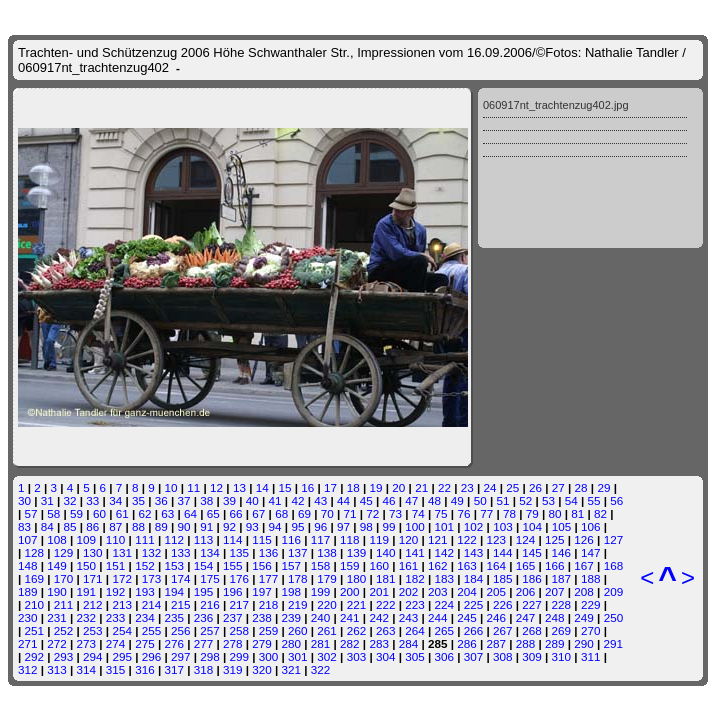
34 (115, 500)
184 (474, 578)
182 (415, 578)
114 (233, 539)
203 (438, 591)
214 (152, 604)
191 (87, 591)
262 (357, 630)
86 (92, 526)
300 (269, 656)
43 (320, 500)
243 (409, 617)
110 (116, 539)
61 (122, 513)
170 (64, 578)
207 (555, 591)
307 (474, 656)
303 (357, 656)
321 (292, 669)
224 (444, 604)
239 (292, 617)
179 (327, 578)
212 (93, 604)
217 (240, 604)
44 (343, 500)
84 (47, 526)
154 (204, 565)
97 (343, 526)
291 (614, 643)
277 (204, 643)
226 (503, 604)
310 (562, 656)
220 (327, 604)
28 (581, 487)
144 (503, 552)
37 (183, 500)
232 (87, 617)
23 (467, 487)
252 (64, 630)
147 (591, 552)
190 (57, 591)
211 (64, 604)
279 (262, 643)
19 (376, 487)
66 (236, 513)
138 (327, 552)
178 (298, 578)
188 (591, 578)
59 (76, 513)
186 (532, 578)
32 (70, 500)
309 (532, 656)
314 (87, 669)
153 (174, 565)
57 (31, 513)
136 (269, 552)
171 (93, 578)
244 (438, 617)
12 (216, 487)
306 (444, 656)
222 (386, 604)
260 (298, 630)
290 (584, 643)
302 (327, 656)
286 (467, 643)
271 (28, 643)
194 (174, 591)
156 (262, 565)
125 (555, 539)
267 (503, 630)
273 (87, 643)
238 (262, 617)
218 (269, 604)
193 (145, 591)
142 (444, 552)
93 (252, 526)
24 (489, 487)
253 (93, 630)
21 (421, 487)
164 (497, 565)
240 (321, 617)
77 (486, 513)
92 (229, 526)
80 (555, 513)
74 (418, 513)
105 (562, 526)
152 (145, 565)
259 (269, 630)
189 (28, 591)
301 (298, 656)
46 (389, 500)
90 (183, 526)
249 (584, 617)
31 (47, 500)
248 (555, 617)
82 (600, 513)
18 (353, 487)
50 (480, 500)
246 (497, 617)
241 (350, 617)
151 (116, 565)
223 (415, 604)
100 (415, 526)
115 (262, 539)
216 (210, 604)
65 (213, 513)
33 (92, 500)
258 (240, 630)
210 (35, 604)
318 (204, 669)
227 (532, 604)
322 (321, 669)
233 (116, 617)
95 (297, 526)
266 (474, 630)
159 (350, 565)
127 (614, 539)
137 (298, 552)
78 (509, 513)
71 (349, 513)
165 (526, 565)
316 (145, 669)
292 (35, 656)
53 (548, 500)
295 (122, 656)
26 (535, 487)
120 (409, 539)
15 (284, 487)
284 (409, 643)
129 (64, 552)
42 (297, 500)
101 (445, 526)
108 (57, 539)
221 (357, 604)
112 (174, 539)
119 (379, 539)
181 (386, 578)
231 (57, 617)
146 (562, 552)
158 (321, 565)
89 (161, 526)
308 (503, 656)
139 (357, 552)
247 (526, 617)
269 (562, 630)
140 (386, 552)
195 (204, 591)
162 (438, 565)
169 (35, 578)
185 (503, 578)
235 (174, 617)
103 (503, 526)
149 (57, 565)
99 (389, 526)
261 (327, 630)
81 (577, 513)
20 (398, 487)
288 (526, 643)
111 (145, 539)
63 (167, 513)
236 (204, 617)
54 (571, 500)
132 (152, 552)
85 (70, 526)
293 (64, 656)
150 (87, 565)
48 (434, 500)
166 (555, 565)
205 (497, 591)
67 (258, 513)
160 (379, 565)
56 (616, 500)
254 (122, 630)
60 (99, 513)
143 (474, 552)
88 (138, 526)
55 (594, 500)
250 (614, 617)
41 (275, 500)
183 (444, 578)
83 (24, 526)
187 (562, 578)
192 (116, 591)
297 (181, 656)
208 (584, 591)
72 (372, 513)
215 (181, 604)
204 (467, 591)
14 (262, 487)
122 (467, 539)
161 (409, 565)
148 (28, 565)
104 (532, 526)
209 (614, 591)
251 (35, 630)
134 (210, 552)
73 (395, 513)
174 (181, 578)
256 (181, 630)
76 (463, 513)
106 (591, 526)
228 (562, 604)
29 (603, 487)
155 (233, 565)
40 (252, 500)
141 (415, 552)
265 (444, 630)
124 (526, 539)
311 (591, 656)
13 (239, 487)
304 (386, 656)
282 (350, 643)
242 (379, 617)
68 (281, 513)
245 (467, 617)
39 (229, 500)
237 (233, 617)
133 (181, 552)
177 (269, 578)
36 (161, 500)
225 (474, 604)
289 (555, 643)
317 (174, 669)
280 (292, 643)
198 (292, 591)
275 (145, 643)
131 (122, 552)
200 (350, 591)
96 (320, 526)
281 (321, 643)
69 (304, 513)
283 (379, 643)
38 (206, 500)
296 (152, 656)
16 (307, 487)
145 (532, 552)
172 (122, 578)
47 (411, 500)
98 (366, 526)
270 (591, 630)
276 (174, 643)
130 (93, 552)
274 (116, 643)
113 (204, 539)
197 (262, 591)
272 (57, 643)
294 (93, 656)
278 (233, 643)
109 (87, 539)
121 (438, 539)
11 (193, 487)
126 (584, 539)
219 (298, 604)
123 (497, 539)
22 (444, 487)
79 (532, 513)
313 (57, 669)
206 (526, 591)
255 (152, 630)
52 (525, 500)
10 (171, 487)
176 (240, 578)
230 (28, 617)
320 (262, 669)
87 (115, 526)
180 (357, 578)
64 (190, 513)
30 (24, 500)
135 (240, 552)
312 (28, 669)
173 (152, 578)
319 (233, 669)
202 (409, 591)
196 (233, 591)
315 (116, 669)
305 (415, 656)
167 (584, 565)
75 (441, 513)
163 (467, 565)
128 (35, 552)
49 (457, 500)
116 (292, 539)
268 (532, 630)
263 (386, 630)
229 (591, 604)
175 (210, 578)
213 (122, 604)
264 (415, 630)
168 (614, 565)
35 (138, 500)
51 (502, 500)
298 (210, 656)
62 (144, 513)
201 (379, 591)
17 (330, 487)
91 (206, 526)
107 (28, 539)
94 (275, 526)
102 (474, 526)
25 (512, 487)
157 (292, 565)
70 (327, 513)
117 (321, 539)
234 (145, 617)
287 (496, 643)
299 (240, 656)
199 (321, 591)
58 (53, 513)
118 (350, 539)
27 (558, 487)
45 (366, 500)
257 (210, 630)
